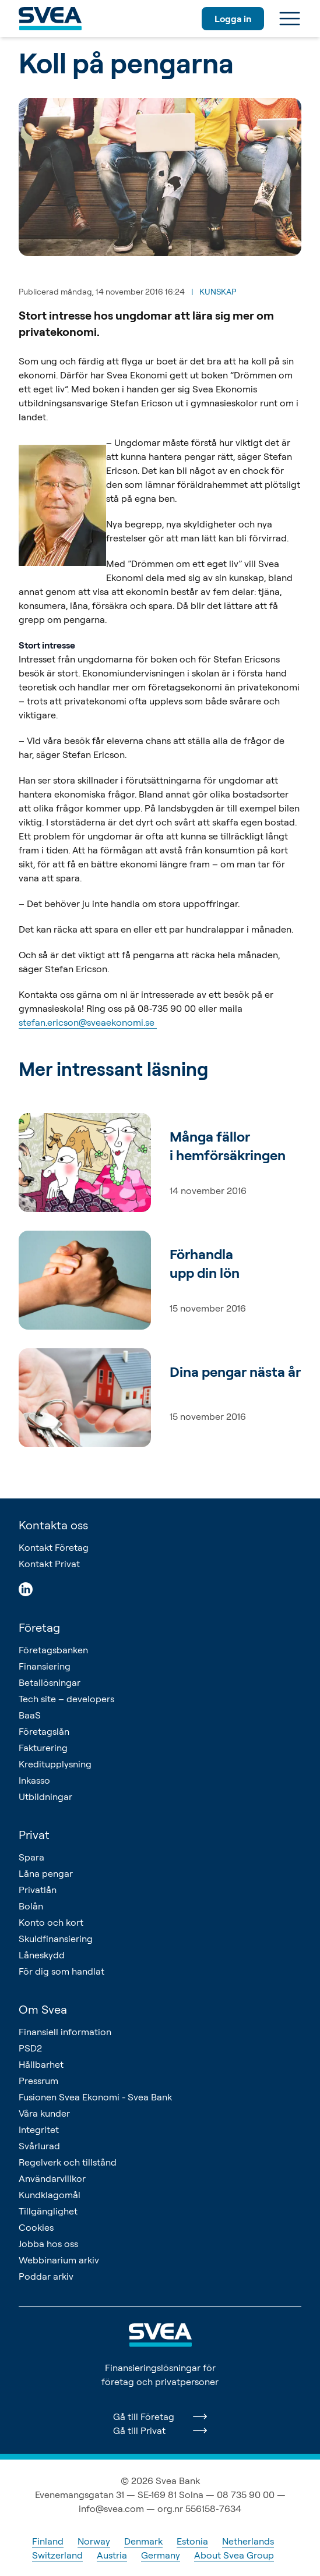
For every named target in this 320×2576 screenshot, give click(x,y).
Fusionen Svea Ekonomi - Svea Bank (95, 2097)
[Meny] (289, 18)
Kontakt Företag (54, 1547)
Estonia (192, 2541)
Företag (39, 1627)
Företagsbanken (53, 1650)
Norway (94, 2541)
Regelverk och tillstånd (68, 2162)
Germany (160, 2555)
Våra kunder (44, 2113)
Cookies (36, 2227)
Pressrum (38, 2080)
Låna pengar (46, 1873)
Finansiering (45, 1666)
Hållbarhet (41, 2064)
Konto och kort (51, 1922)
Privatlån (38, 1889)
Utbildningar (45, 1796)
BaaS (30, 1715)
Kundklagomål (49, 2195)
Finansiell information (65, 2032)
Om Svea (43, 2009)
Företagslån (44, 1731)
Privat (34, 1834)
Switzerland (57, 2555)
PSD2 (30, 2048)
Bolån (31, 1906)
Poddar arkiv (46, 2276)
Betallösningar (49, 1682)
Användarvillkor (52, 2178)
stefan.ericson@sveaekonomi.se (88, 1022)
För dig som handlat (61, 1971)
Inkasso (34, 1780)
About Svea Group (234, 2555)
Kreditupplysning (55, 1764)
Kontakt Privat (49, 1563)
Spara (31, 1857)
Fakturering (43, 1747)
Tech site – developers (66, 1699)
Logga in (232, 18)
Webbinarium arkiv (59, 2260)
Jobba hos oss (48, 2243)
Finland (48, 2541)
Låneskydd (42, 1955)
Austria (112, 2555)
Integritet (39, 2129)
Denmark (143, 2541)
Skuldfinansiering (56, 1938)
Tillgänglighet (48, 2211)
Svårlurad (39, 2146)
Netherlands (248, 2541)
